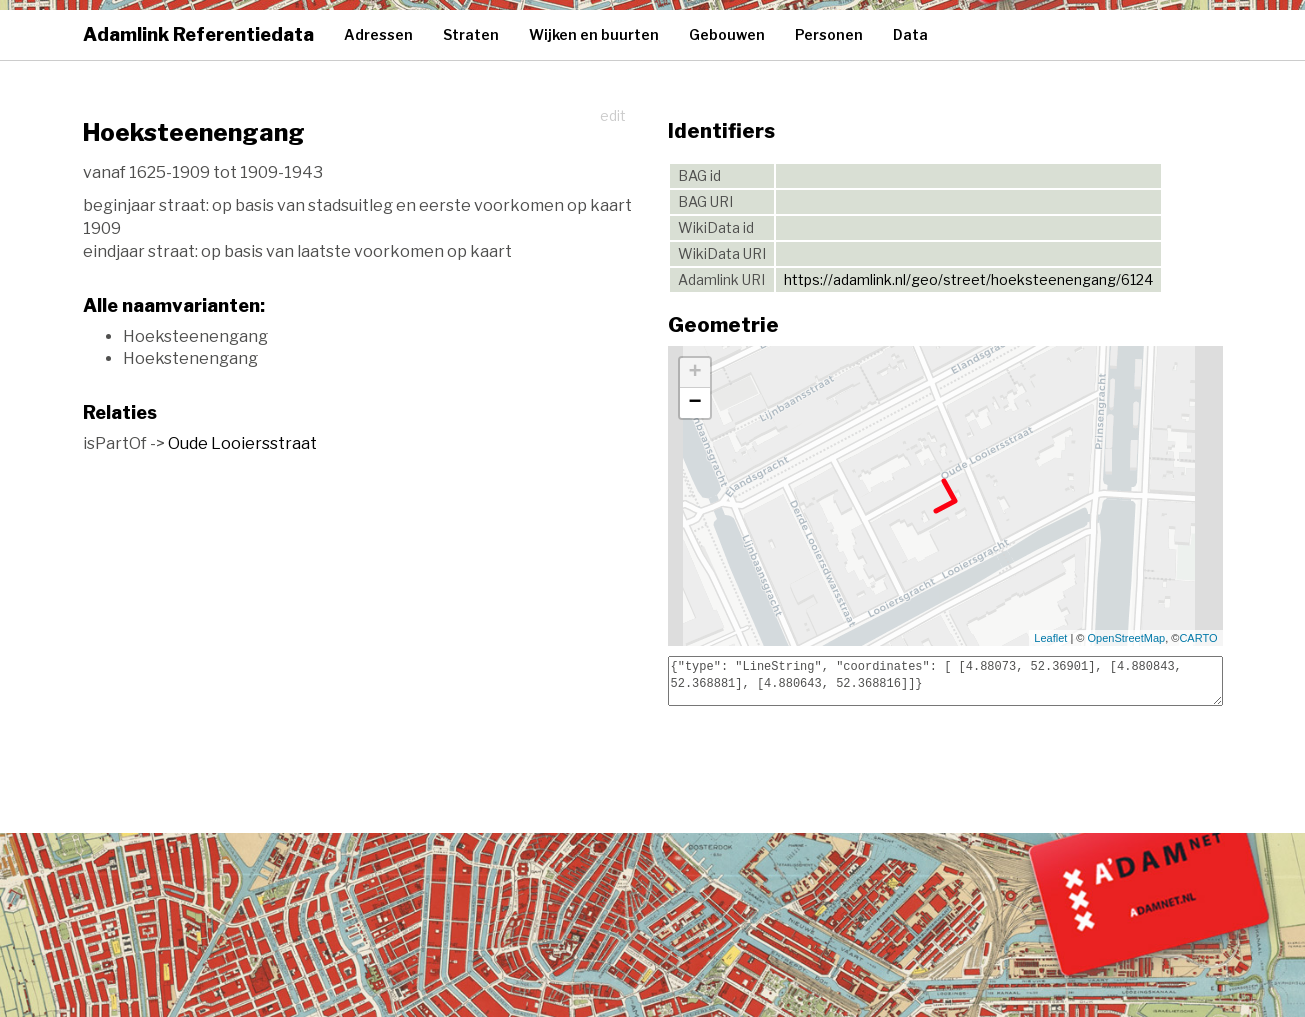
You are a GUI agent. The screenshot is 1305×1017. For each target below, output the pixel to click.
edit (613, 115)
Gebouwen (727, 34)
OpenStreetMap (1127, 638)
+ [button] (694, 373)
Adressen (378, 34)
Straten (471, 34)
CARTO (1198, 638)
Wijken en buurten (594, 34)
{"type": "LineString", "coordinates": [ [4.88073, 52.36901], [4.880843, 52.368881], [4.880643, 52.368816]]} (945, 681)
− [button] (694, 403)
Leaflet (1050, 638)
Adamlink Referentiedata (198, 34)
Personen (829, 34)
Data (910, 34)
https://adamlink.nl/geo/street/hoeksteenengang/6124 (968, 279)
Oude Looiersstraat (242, 443)
